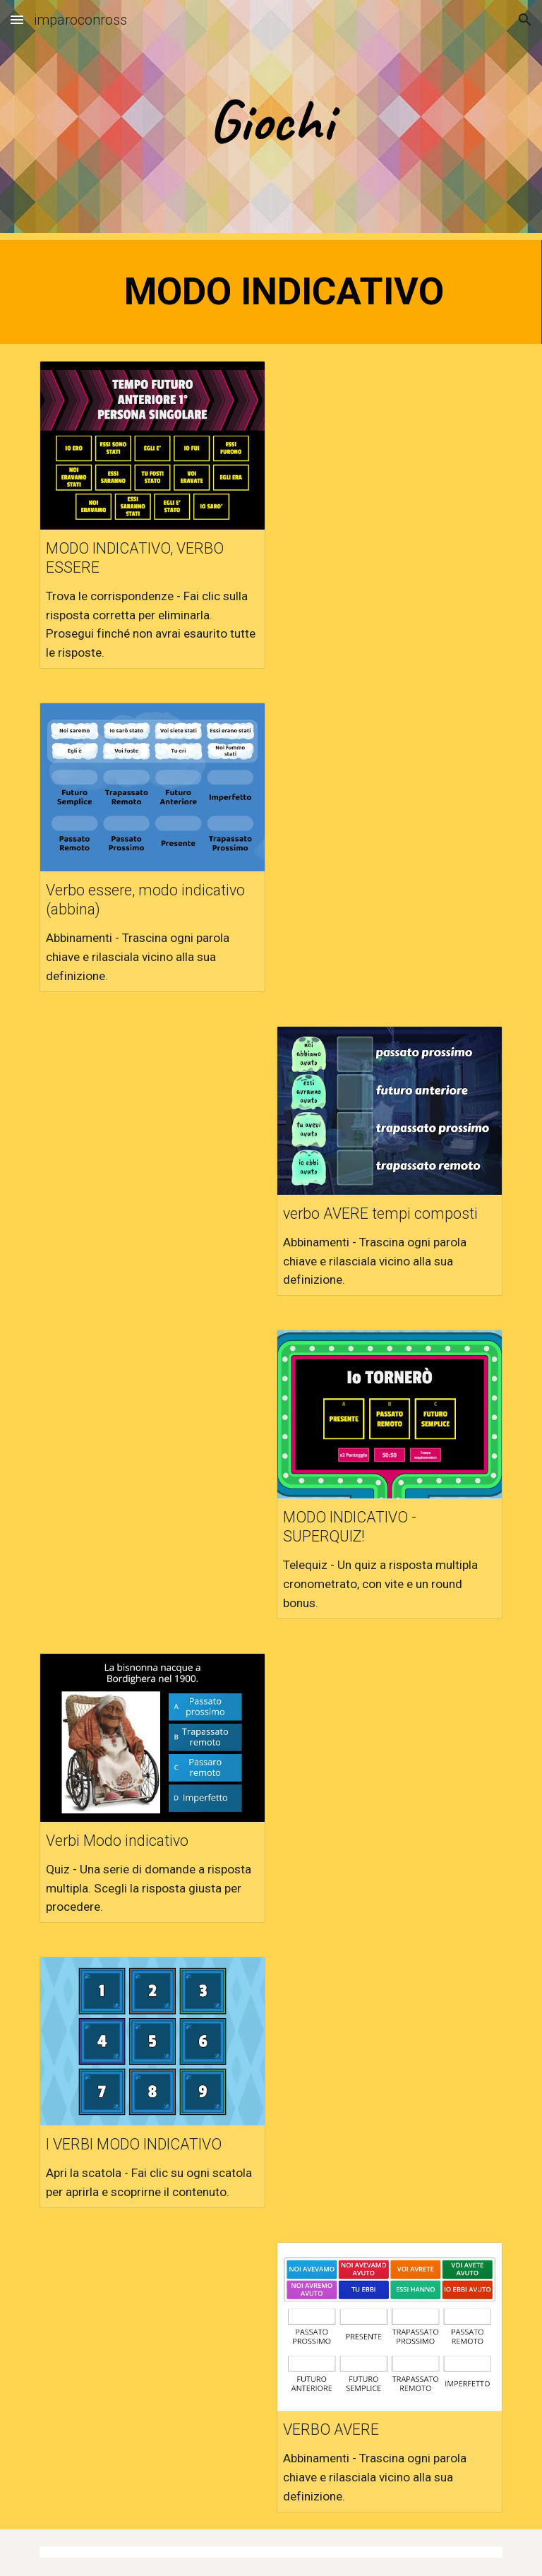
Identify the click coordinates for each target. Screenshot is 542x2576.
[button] (17, 19)
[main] (271, 120)
